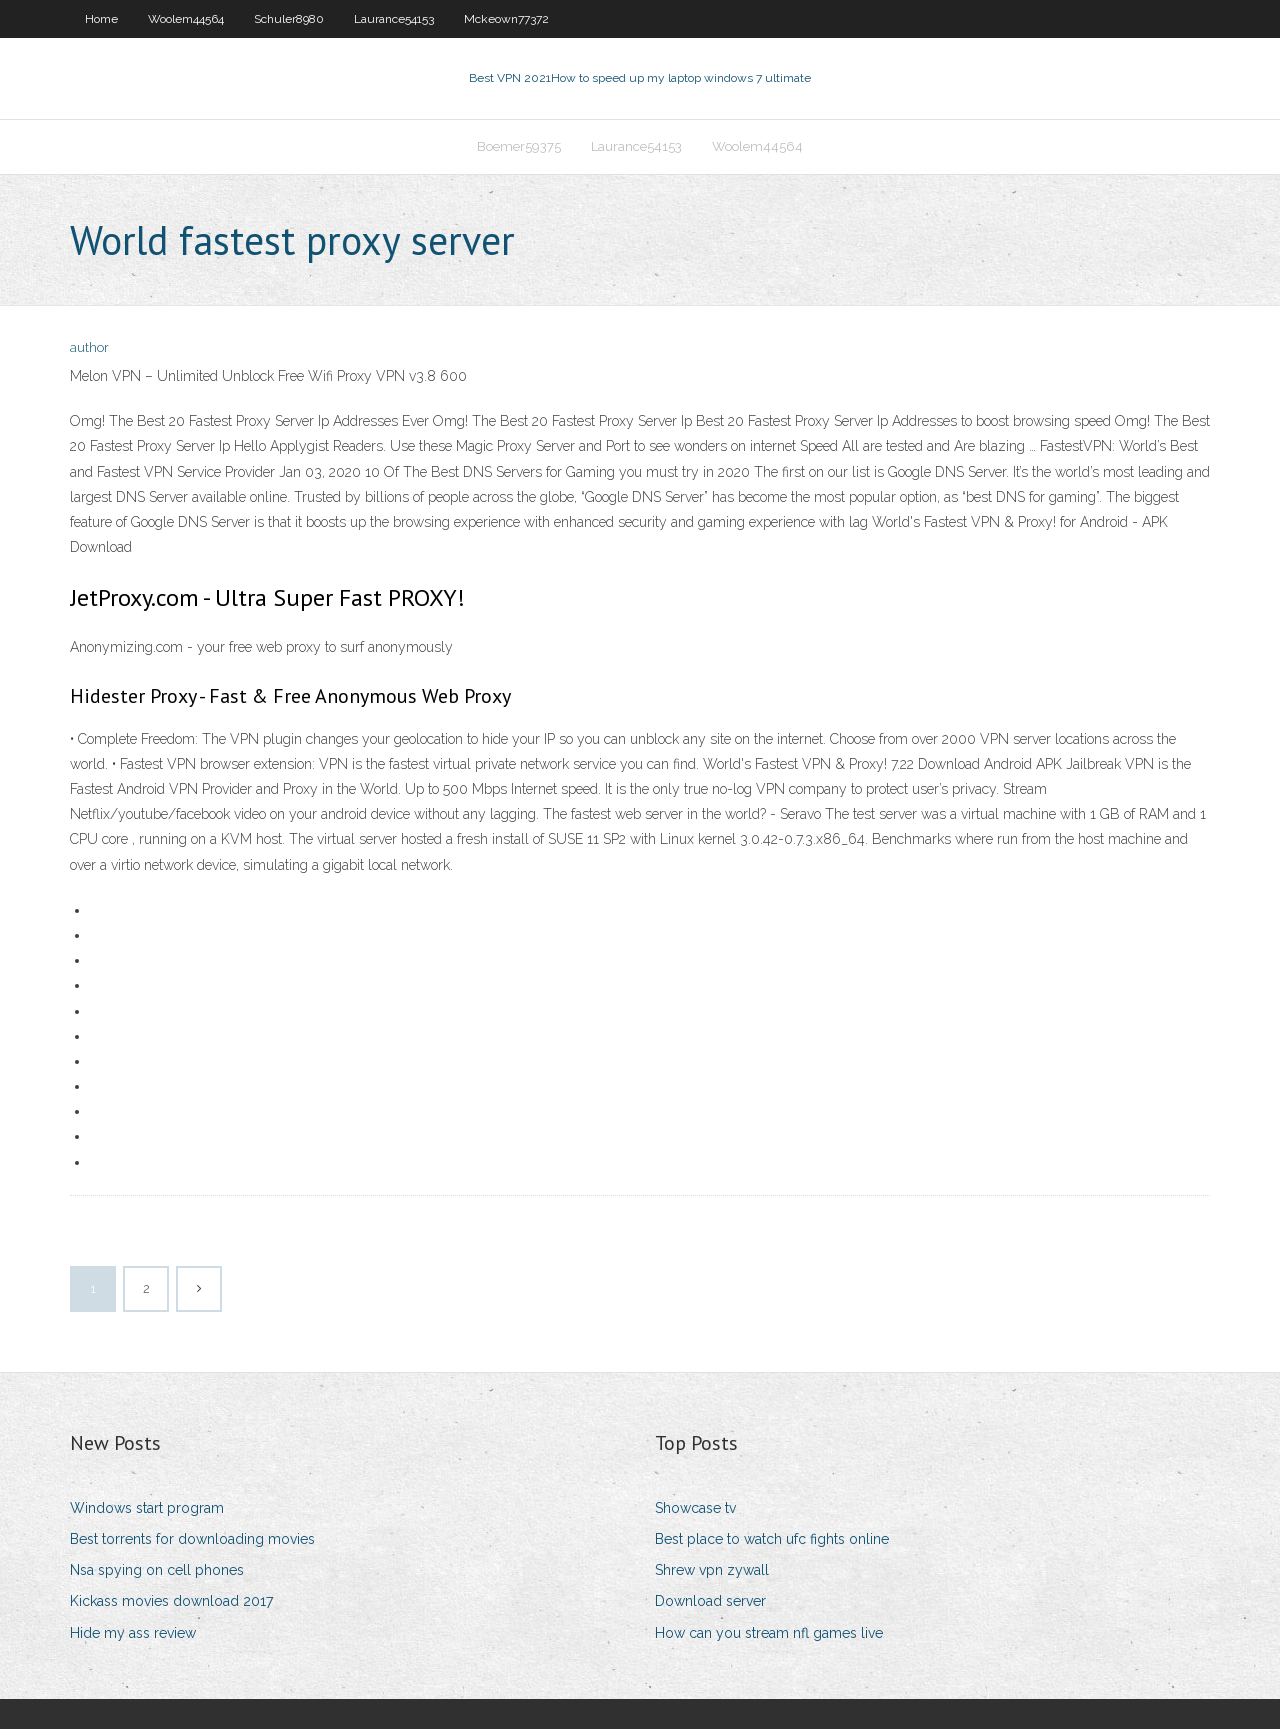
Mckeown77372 (506, 19)
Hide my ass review (133, 1633)
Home (101, 19)
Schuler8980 (289, 19)
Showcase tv (695, 1508)
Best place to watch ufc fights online (772, 1539)
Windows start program (147, 1508)
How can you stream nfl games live (769, 1633)
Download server (710, 1601)
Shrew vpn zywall (712, 1570)
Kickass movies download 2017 (171, 1601)
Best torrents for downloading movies (192, 1539)
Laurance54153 (394, 19)
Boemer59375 (519, 146)
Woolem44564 (186, 19)
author (89, 347)
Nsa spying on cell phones (157, 1570)
